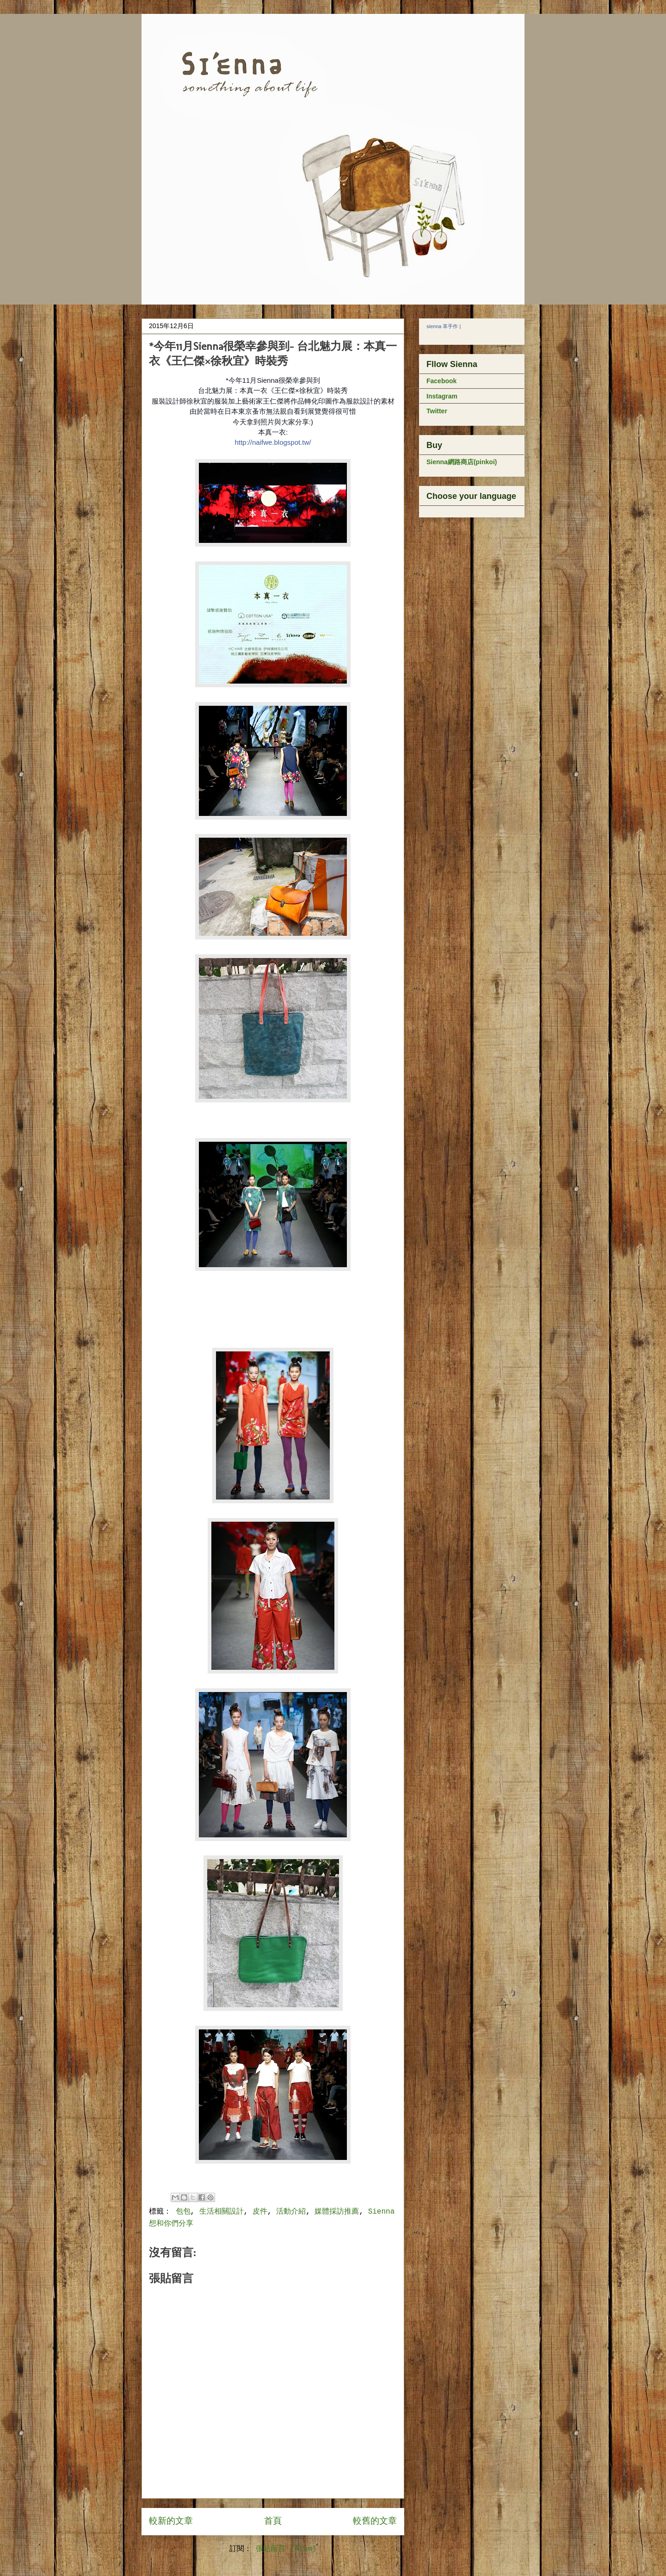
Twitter (436, 411)
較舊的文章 (375, 2521)
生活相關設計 (221, 2212)
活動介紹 (291, 2212)
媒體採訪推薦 (336, 2212)
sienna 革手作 (442, 326)
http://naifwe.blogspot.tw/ (272, 442)
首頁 (273, 2521)
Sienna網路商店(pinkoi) (461, 462)
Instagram (441, 396)
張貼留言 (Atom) (286, 2549)
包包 (183, 2212)
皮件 (260, 2212)
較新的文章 (171, 2521)
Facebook (441, 381)
